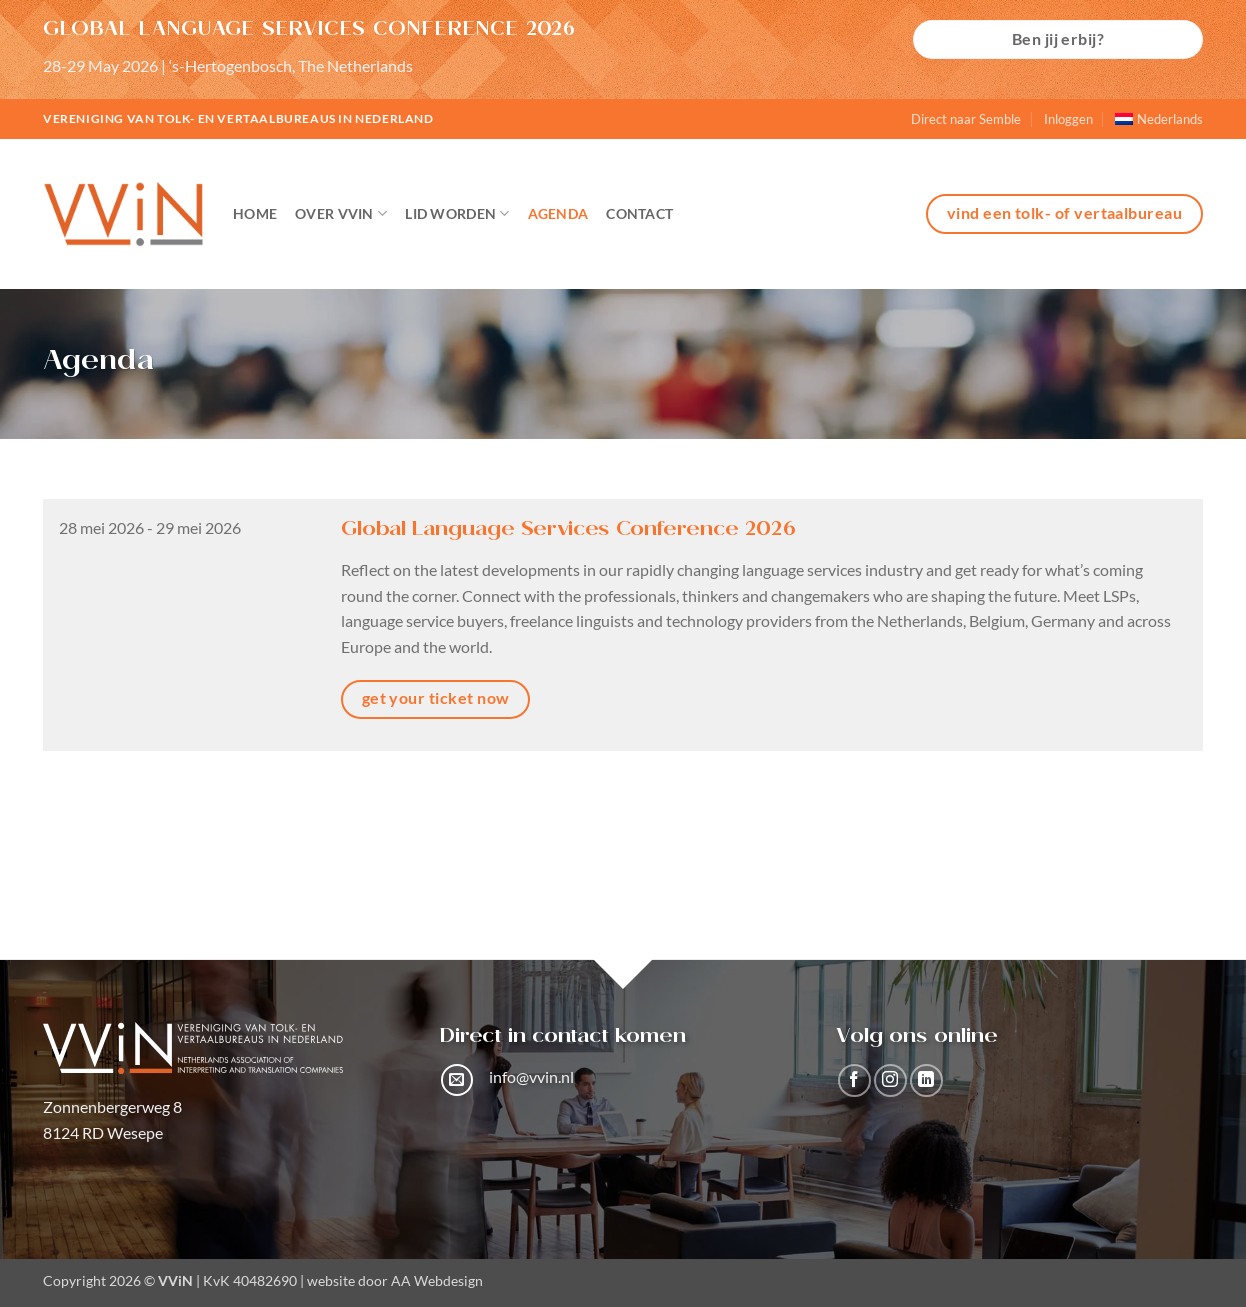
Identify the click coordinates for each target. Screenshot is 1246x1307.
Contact (639, 213)
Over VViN (341, 213)
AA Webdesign (437, 1280)
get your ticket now (436, 698)
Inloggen (1068, 119)
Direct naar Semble (966, 119)
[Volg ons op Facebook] (854, 1080)
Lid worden (457, 213)
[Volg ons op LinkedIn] (926, 1080)
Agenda (558, 213)
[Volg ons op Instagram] (890, 1080)
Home (255, 213)
